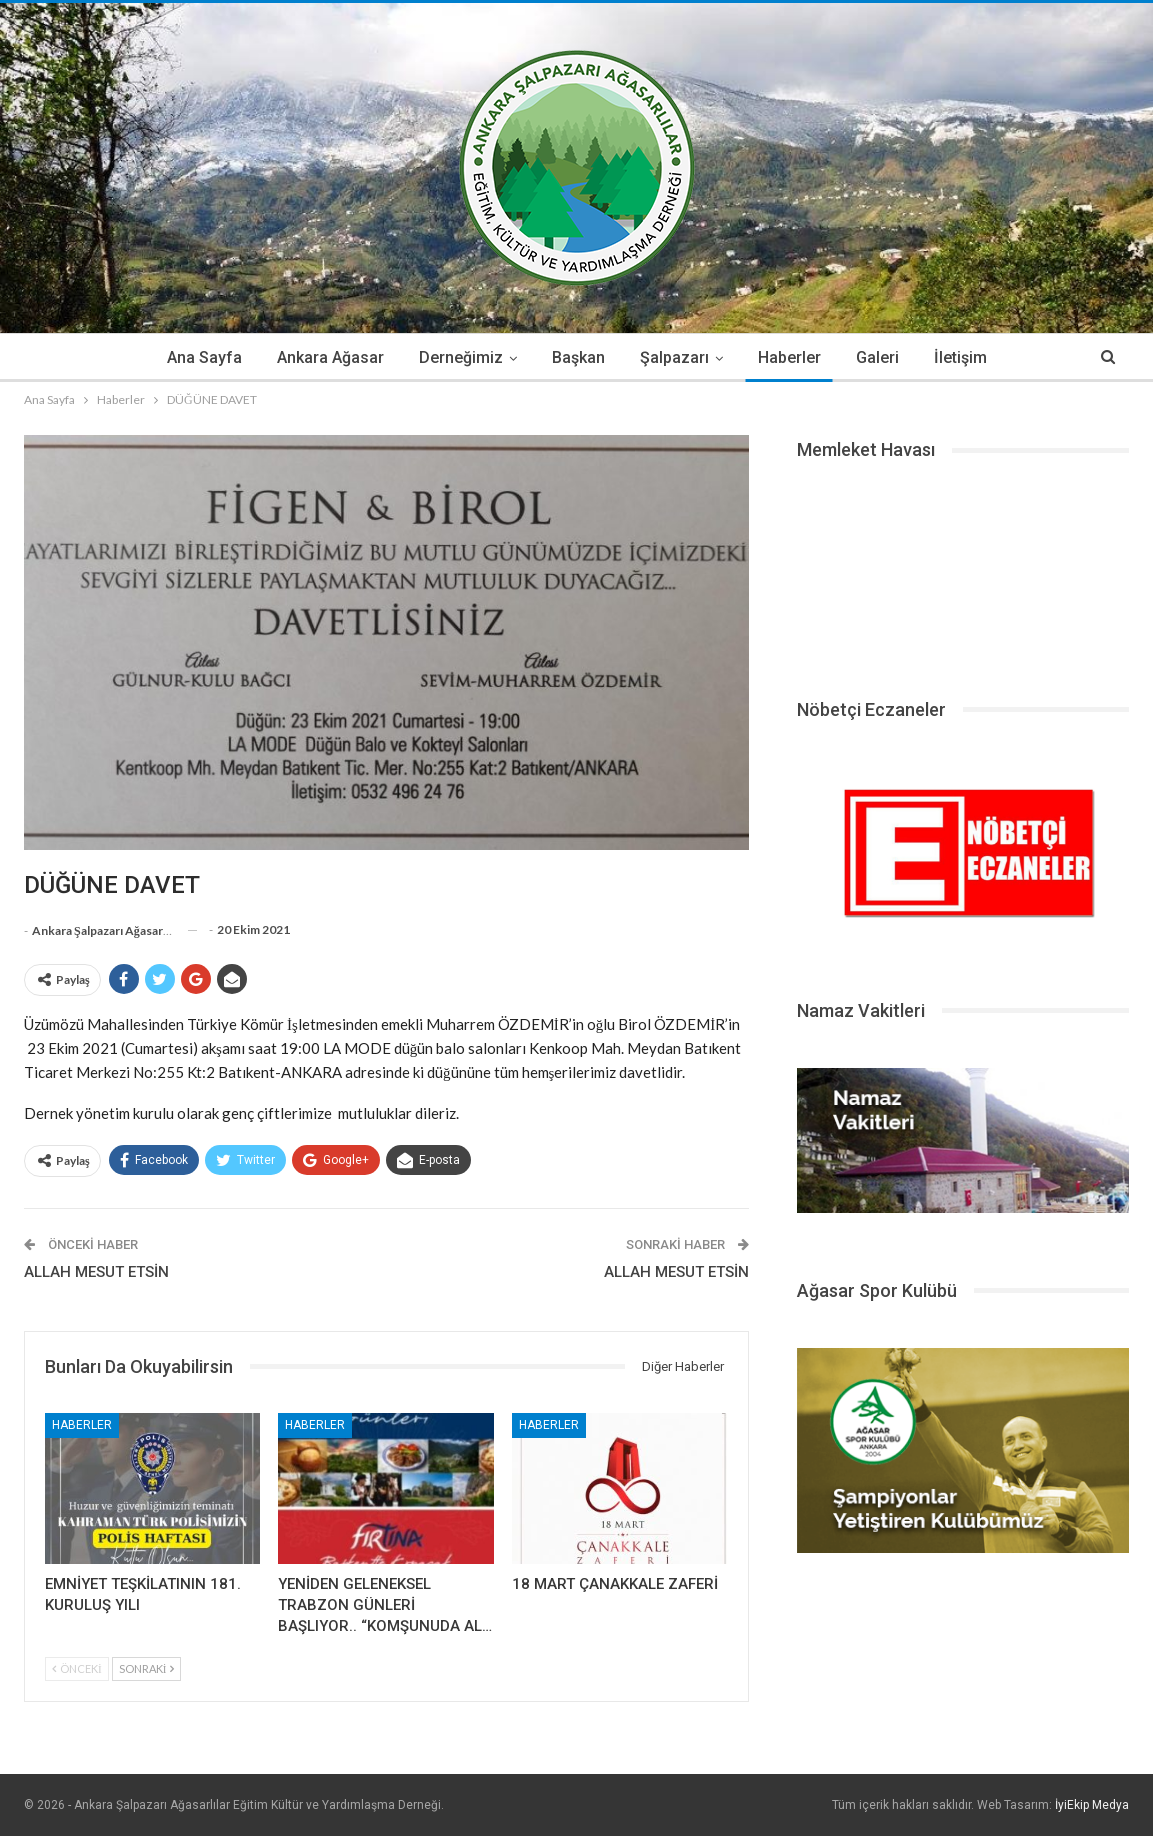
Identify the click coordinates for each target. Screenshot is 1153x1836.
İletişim (960, 357)
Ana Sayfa (204, 357)
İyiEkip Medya (1092, 1805)
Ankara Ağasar (330, 357)
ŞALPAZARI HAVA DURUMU (963, 572)
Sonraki (147, 1668)
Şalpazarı (674, 357)
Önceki (77, 1668)
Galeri (877, 357)
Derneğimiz (461, 357)
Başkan (578, 357)
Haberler (789, 357)
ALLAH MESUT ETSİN (96, 1272)
